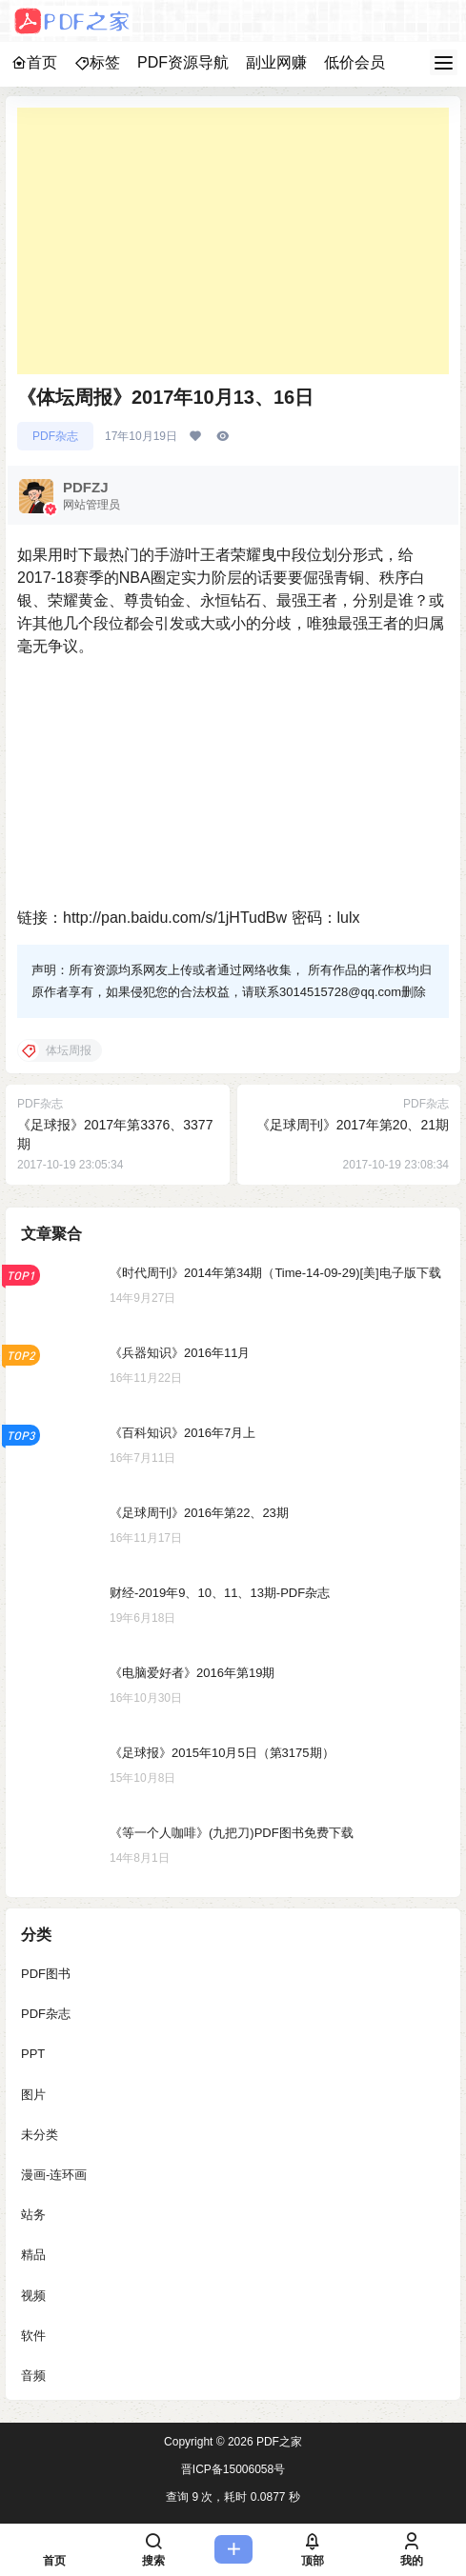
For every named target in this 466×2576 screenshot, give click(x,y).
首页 (34, 62)
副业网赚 (276, 62)
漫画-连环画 (54, 2174)
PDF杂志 (55, 436)
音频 (33, 2375)
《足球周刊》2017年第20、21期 (352, 1124)
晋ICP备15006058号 (233, 2469)
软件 (33, 2335)
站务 (33, 2214)
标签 (97, 62)
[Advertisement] (233, 241)
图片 (33, 2094)
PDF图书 (46, 1974)
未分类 (39, 2134)
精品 (33, 2255)
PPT (33, 2054)
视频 (33, 2295)
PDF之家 (277, 2441)
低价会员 (354, 62)
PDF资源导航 (183, 62)
